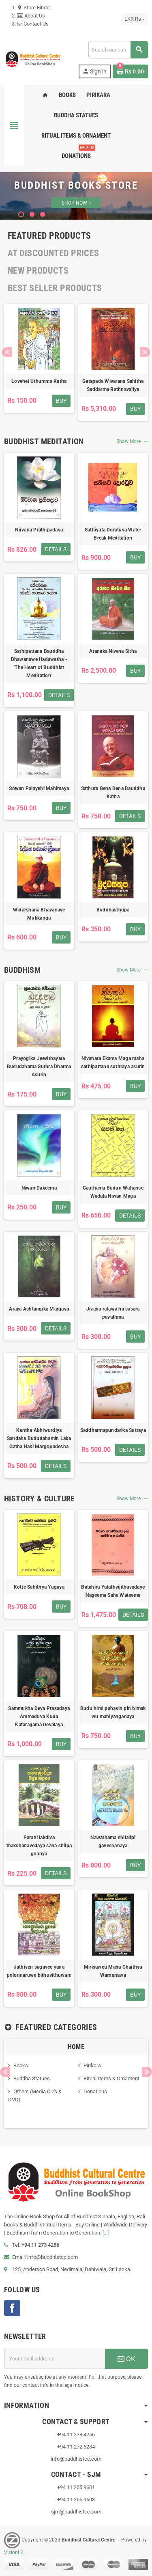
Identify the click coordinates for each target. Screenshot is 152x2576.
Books (20, 2065)
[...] (106, 2233)
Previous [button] (7, 352)
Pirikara (92, 2065)
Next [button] (145, 352)
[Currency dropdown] (134, 19)
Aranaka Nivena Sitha (113, 651)
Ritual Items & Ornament (111, 2078)
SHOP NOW (76, 203)
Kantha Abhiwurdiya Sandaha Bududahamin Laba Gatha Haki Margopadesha (39, 1438)
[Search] (118, 49)
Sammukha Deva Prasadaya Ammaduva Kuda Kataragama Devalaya (39, 1716)
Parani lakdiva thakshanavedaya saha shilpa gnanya (39, 1846)
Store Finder (34, 7)
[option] (39, 362)
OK (126, 2359)
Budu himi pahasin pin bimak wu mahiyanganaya (113, 1712)
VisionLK (14, 2552)
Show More (132, 441)
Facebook (12, 2308)
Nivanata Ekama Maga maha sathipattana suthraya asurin (113, 1062)
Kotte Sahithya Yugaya (39, 1587)
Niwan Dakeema (39, 1188)
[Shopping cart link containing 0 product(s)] (130, 71)
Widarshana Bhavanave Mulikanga (39, 914)
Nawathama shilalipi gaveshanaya (112, 1841)
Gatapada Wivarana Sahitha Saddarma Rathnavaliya (112, 385)
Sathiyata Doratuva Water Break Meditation (113, 534)
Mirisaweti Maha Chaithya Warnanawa (113, 1971)
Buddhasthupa (113, 910)
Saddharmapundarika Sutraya (113, 1430)
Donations (95, 2091)
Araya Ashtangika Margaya (39, 1309)
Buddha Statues (31, 2078)
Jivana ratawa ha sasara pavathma (113, 1313)
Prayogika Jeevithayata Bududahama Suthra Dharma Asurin (39, 1066)
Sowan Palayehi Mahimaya (39, 788)
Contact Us (33, 24)
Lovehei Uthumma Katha (38, 381)
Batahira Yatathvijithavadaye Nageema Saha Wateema (113, 1591)
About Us (31, 16)
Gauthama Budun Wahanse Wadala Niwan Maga (113, 1192)
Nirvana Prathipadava (39, 530)
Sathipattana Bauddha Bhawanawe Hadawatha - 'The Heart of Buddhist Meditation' (39, 663)
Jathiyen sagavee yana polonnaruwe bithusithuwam (39, 1971)
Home (76, 2047)
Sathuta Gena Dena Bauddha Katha (113, 792)
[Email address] (54, 2359)
